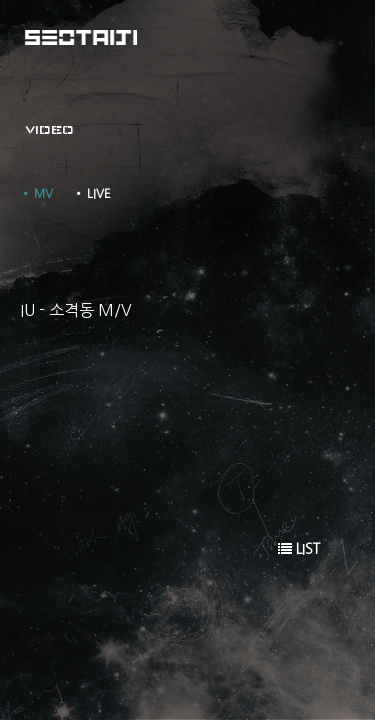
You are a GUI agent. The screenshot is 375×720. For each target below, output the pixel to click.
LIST (299, 549)
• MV (36, 194)
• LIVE (92, 194)
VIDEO (49, 130)
